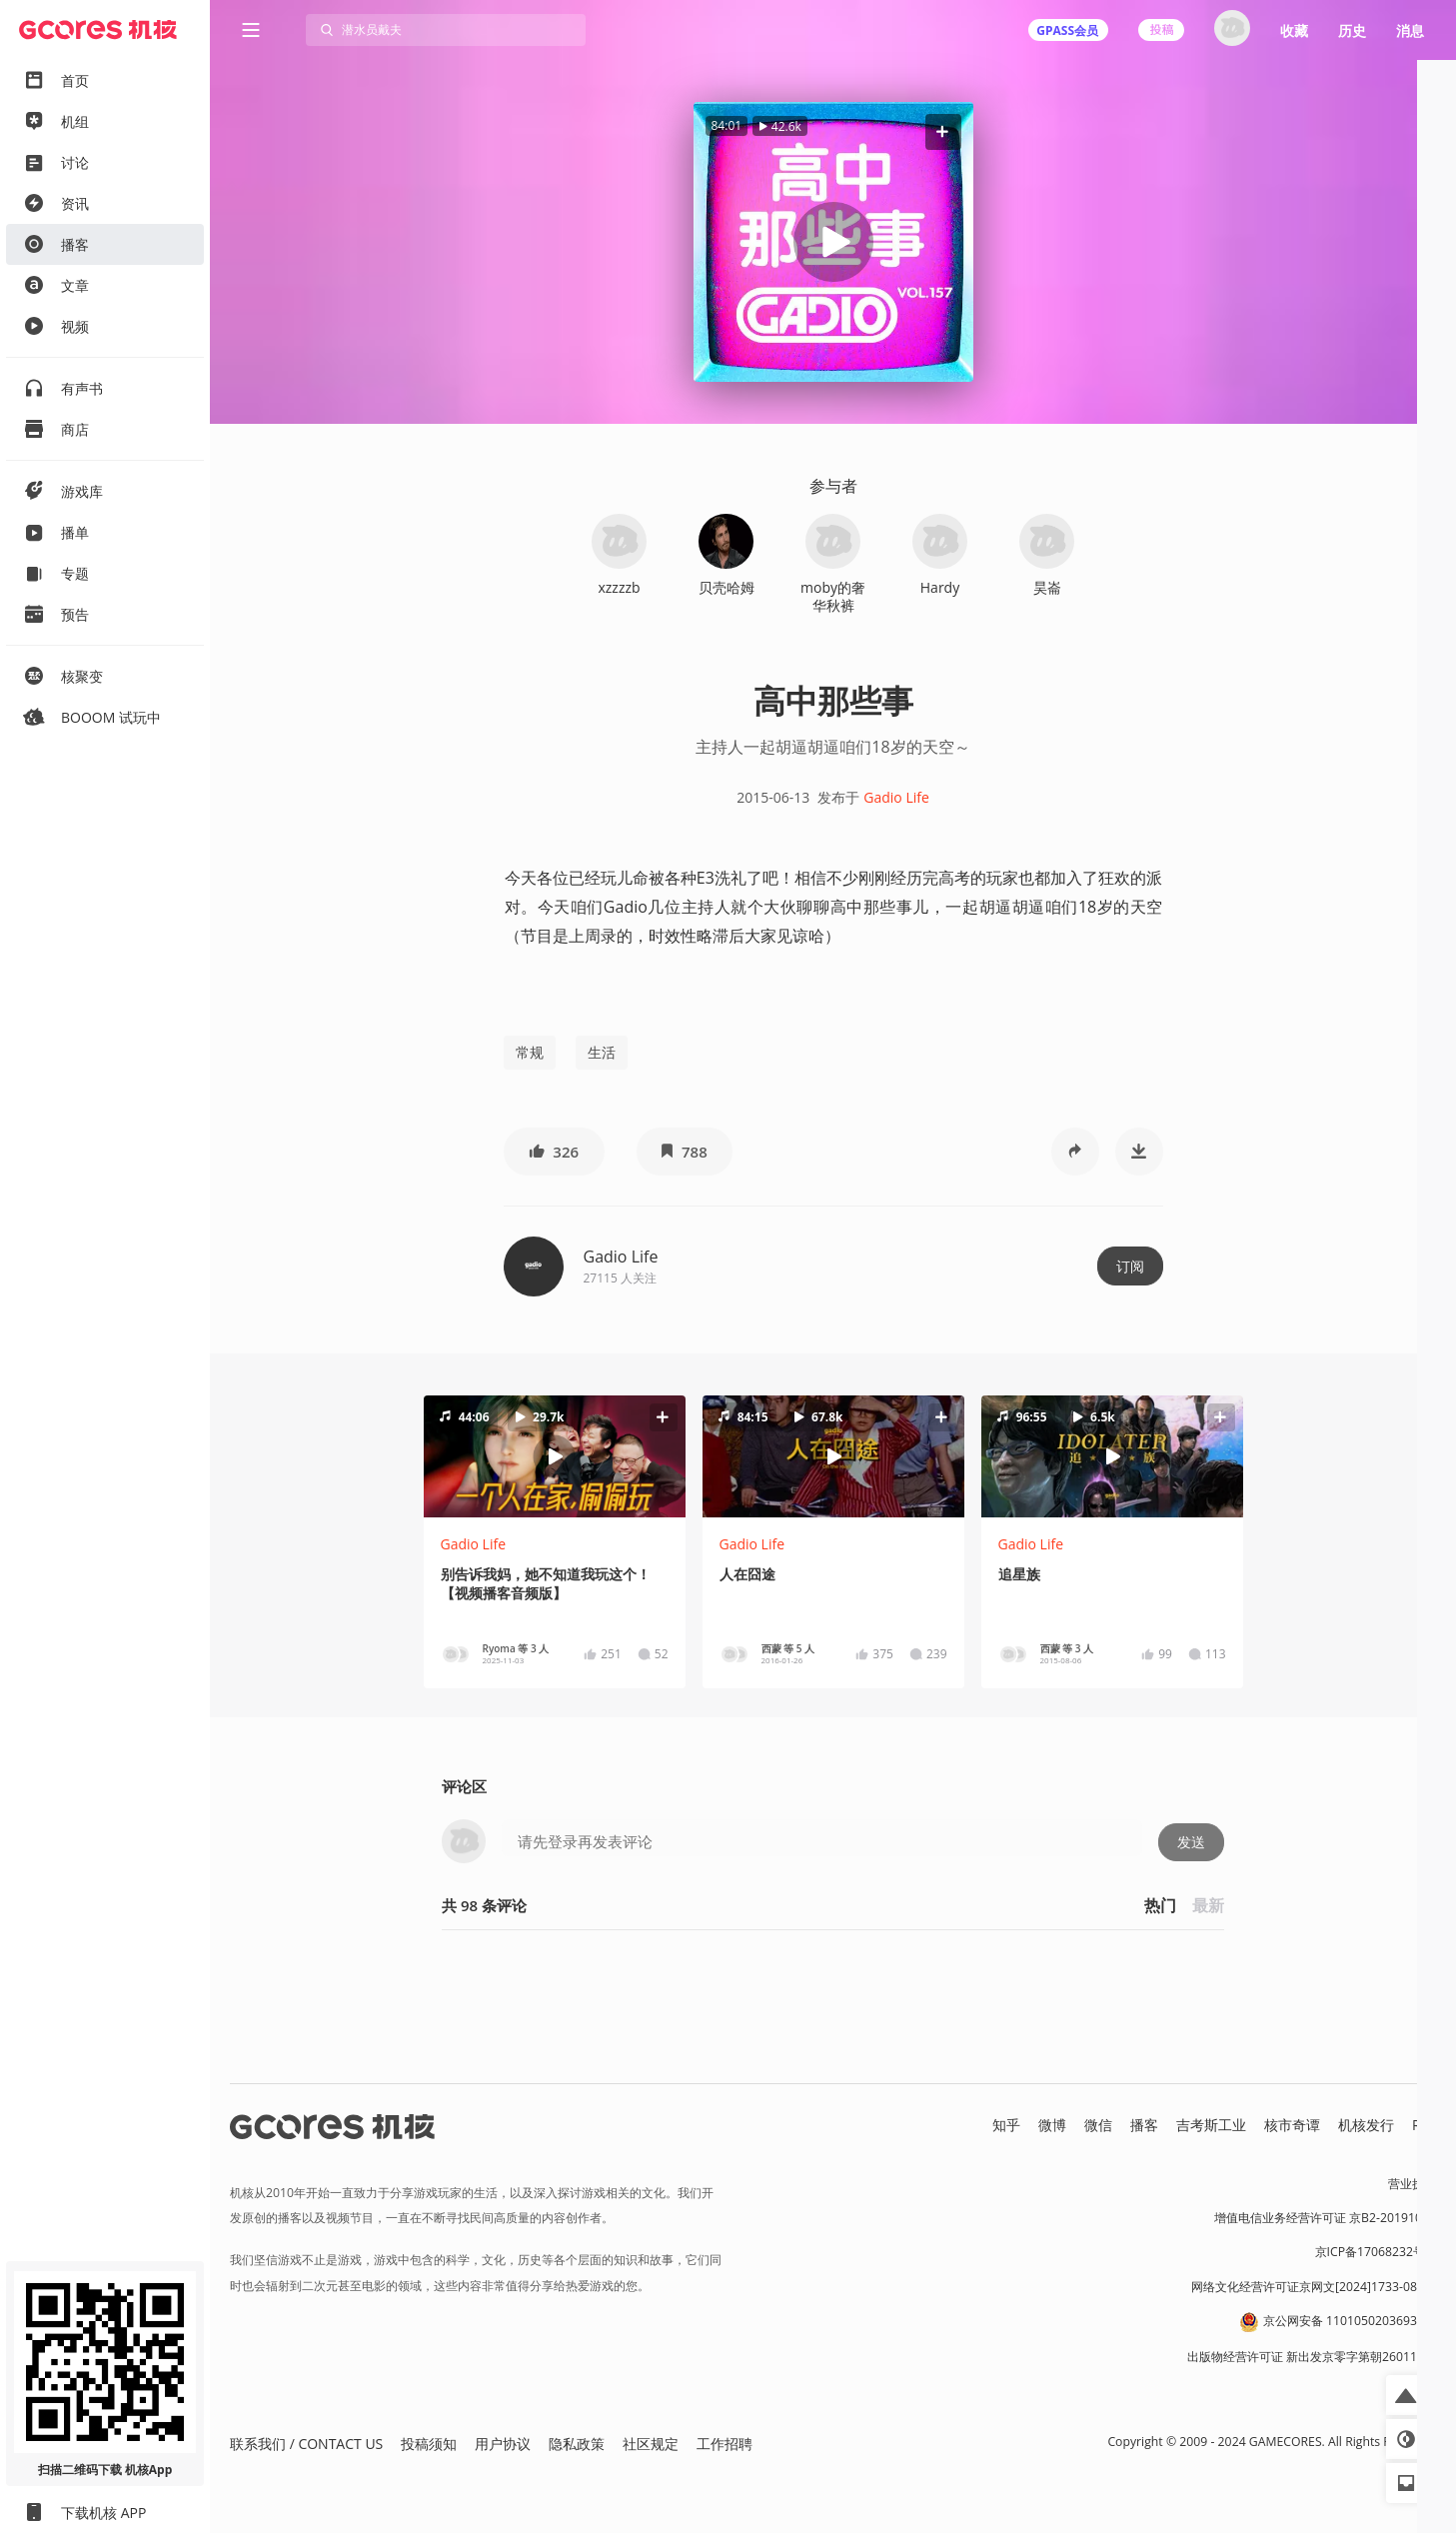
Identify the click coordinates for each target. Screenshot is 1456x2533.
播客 (1144, 2124)
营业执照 (1412, 2183)
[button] (942, 131)
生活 (602, 1052)
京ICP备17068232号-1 (1376, 2251)
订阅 (1130, 1266)
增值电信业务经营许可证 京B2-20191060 (1325, 2217)
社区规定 (651, 2443)
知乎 (1006, 2124)
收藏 (1294, 30)
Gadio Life (896, 797)
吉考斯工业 (1211, 2124)
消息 (1410, 30)
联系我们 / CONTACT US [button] (306, 2443)
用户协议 (503, 2443)
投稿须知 (429, 2443)
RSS (1424, 2124)
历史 (1352, 30)
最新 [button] (1208, 1905)
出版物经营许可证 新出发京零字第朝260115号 (1311, 2356)
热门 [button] (1160, 1905)
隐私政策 (577, 2443)
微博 (1052, 2124)
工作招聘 (724, 2443)
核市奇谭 (1292, 2124)
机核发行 (1366, 2124)
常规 (530, 1052)
